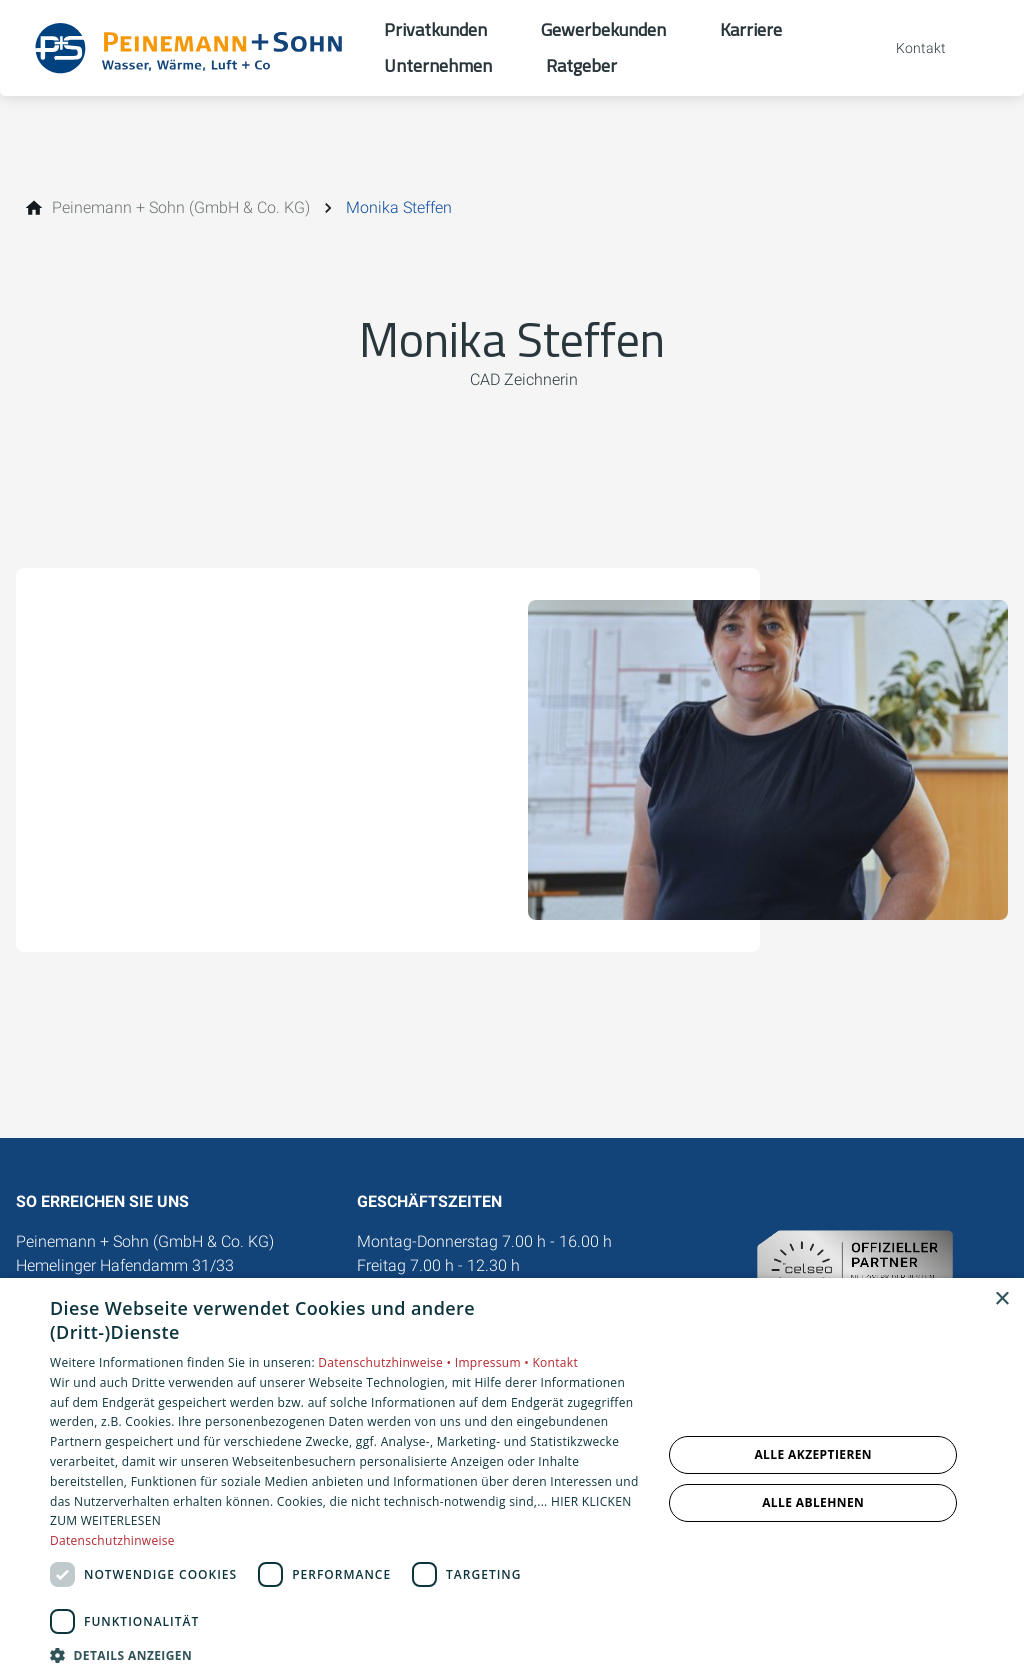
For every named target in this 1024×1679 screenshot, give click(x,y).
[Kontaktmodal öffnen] (907, 48)
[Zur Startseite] (192, 48)
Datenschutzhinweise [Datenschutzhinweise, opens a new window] (112, 1540)
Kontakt (555, 1362)
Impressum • (494, 1362)
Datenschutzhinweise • (386, 1362)
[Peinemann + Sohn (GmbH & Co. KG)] (181, 208)
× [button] (1001, 1299)
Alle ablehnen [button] (813, 1502)
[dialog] (512, 1478)
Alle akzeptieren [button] (813, 1454)
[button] (347, 1654)
